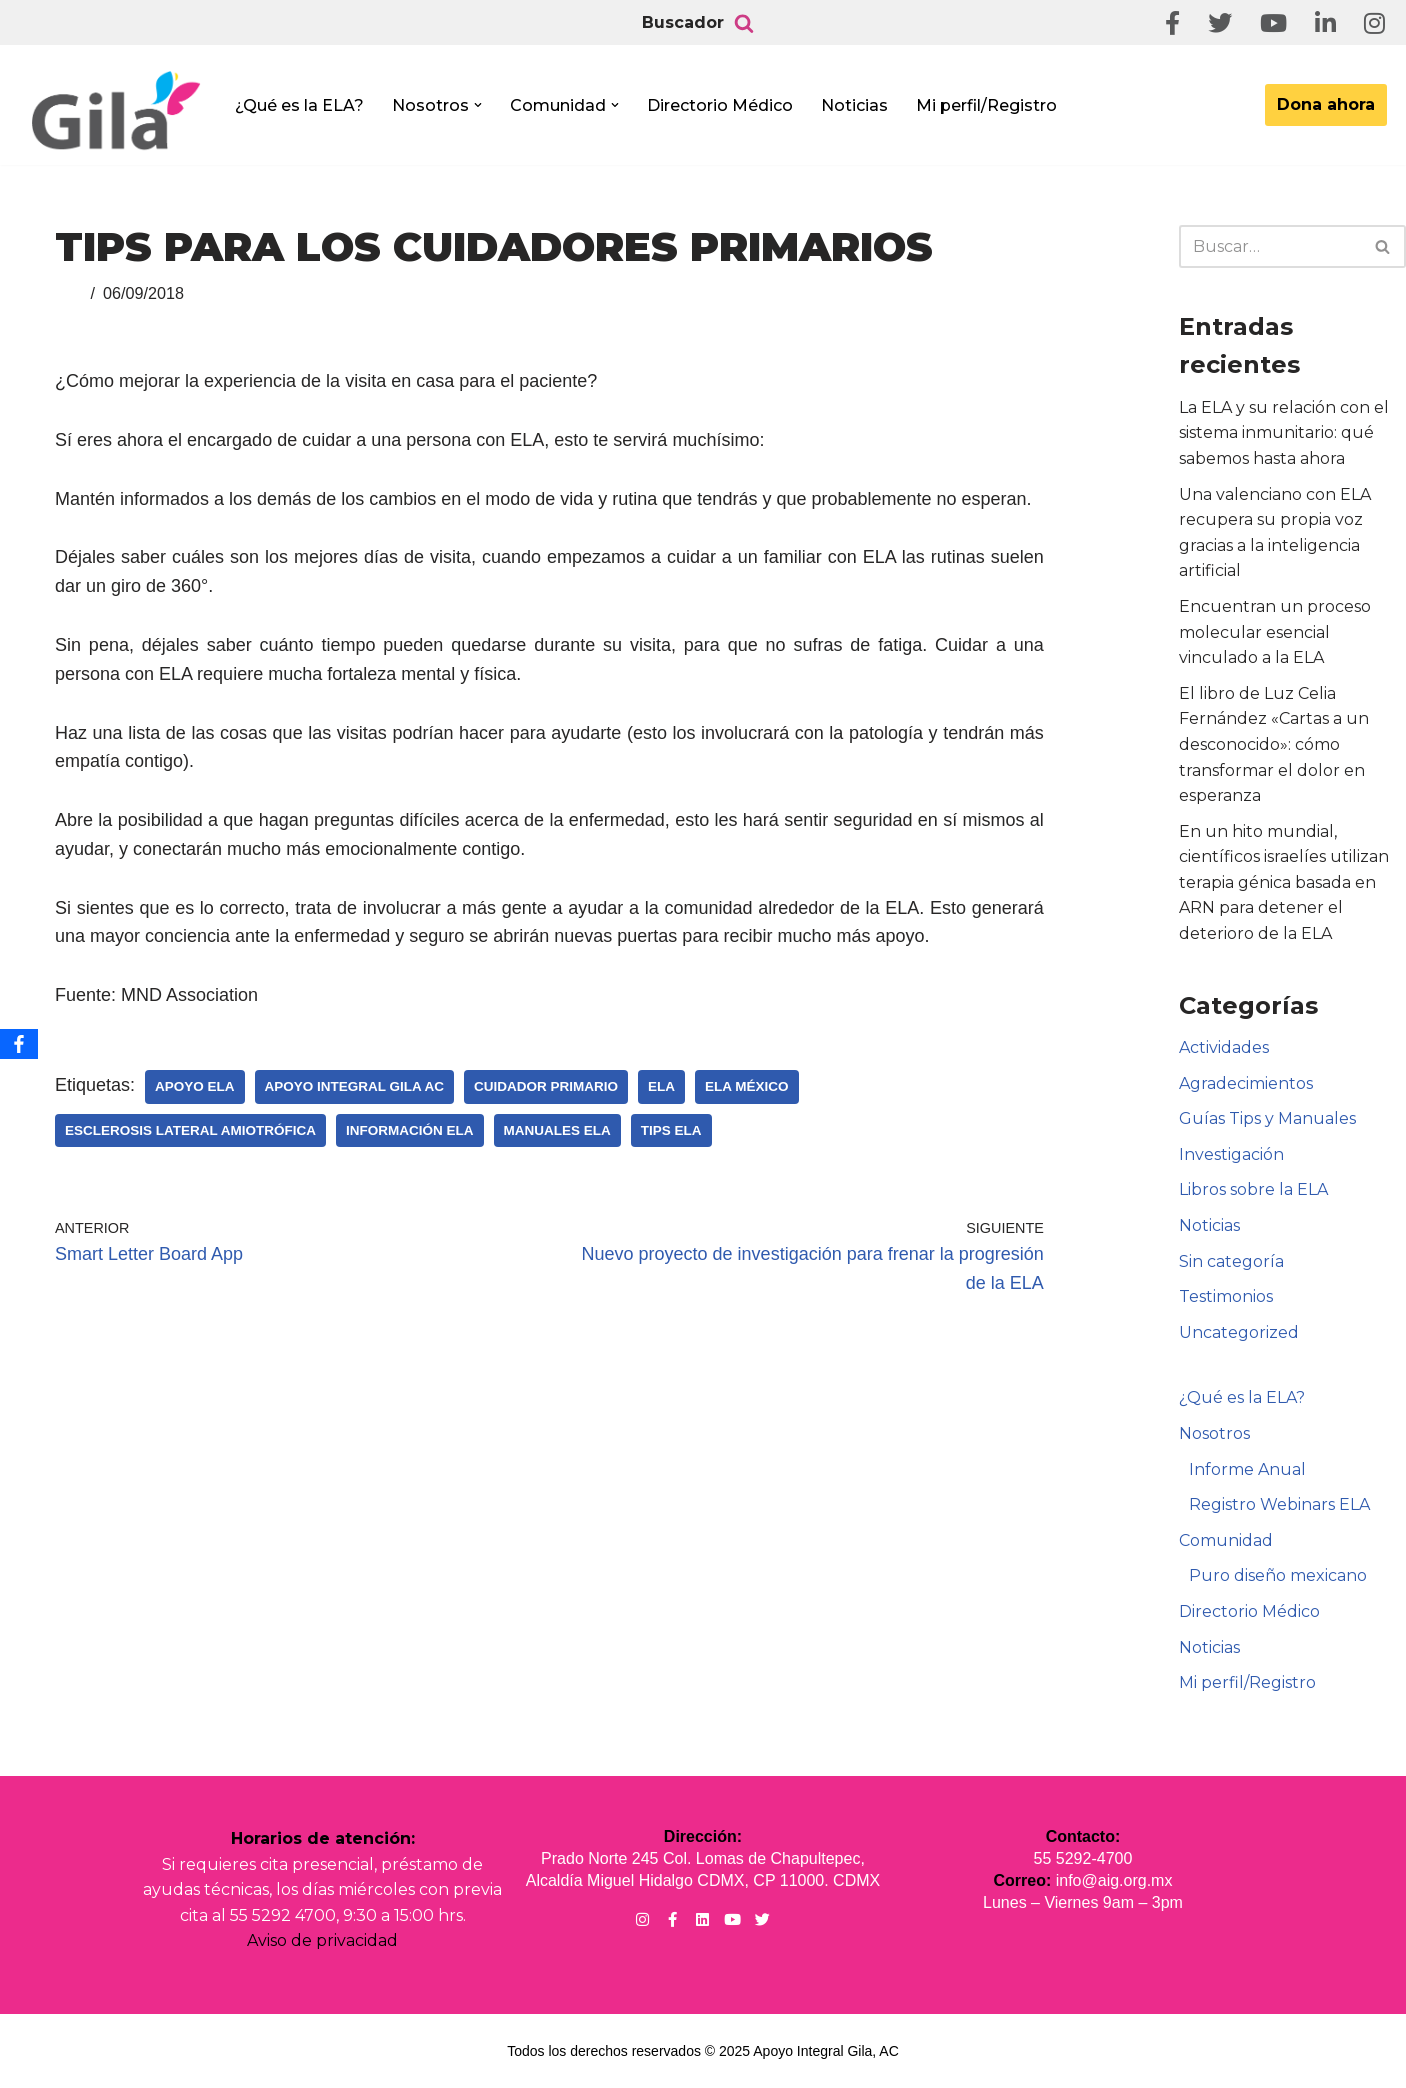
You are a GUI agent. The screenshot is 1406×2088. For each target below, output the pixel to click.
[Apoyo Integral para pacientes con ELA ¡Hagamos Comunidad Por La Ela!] (116, 111)
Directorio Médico (720, 105)
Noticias (854, 105)
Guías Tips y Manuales (1267, 1118)
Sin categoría (1231, 1261)
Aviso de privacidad (322, 1940)
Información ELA (410, 1130)
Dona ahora (1326, 104)
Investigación (1231, 1154)
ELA (661, 1086)
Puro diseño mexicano (1278, 1575)
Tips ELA (671, 1130)
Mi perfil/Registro (986, 105)
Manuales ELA (557, 1130)
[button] (478, 105)
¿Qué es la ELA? (299, 105)
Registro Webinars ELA (1279, 1504)
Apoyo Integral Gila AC (355, 1086)
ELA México (747, 1086)
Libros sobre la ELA (1253, 1189)
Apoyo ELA (195, 1086)
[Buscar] (744, 23)
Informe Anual (1247, 1469)
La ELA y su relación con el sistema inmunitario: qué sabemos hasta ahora (1284, 433)
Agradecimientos (1246, 1083)
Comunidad (1226, 1540)
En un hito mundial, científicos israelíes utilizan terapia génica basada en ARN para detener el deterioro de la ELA (1284, 882)
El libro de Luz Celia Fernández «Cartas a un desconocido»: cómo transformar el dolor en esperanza (1274, 744)
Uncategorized (1239, 1332)
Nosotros (1214, 1433)
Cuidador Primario (546, 1086)
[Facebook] (19, 1044)
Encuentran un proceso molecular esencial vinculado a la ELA (1275, 632)
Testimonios (1226, 1296)
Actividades (1224, 1047)
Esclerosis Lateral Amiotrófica (190, 1130)
